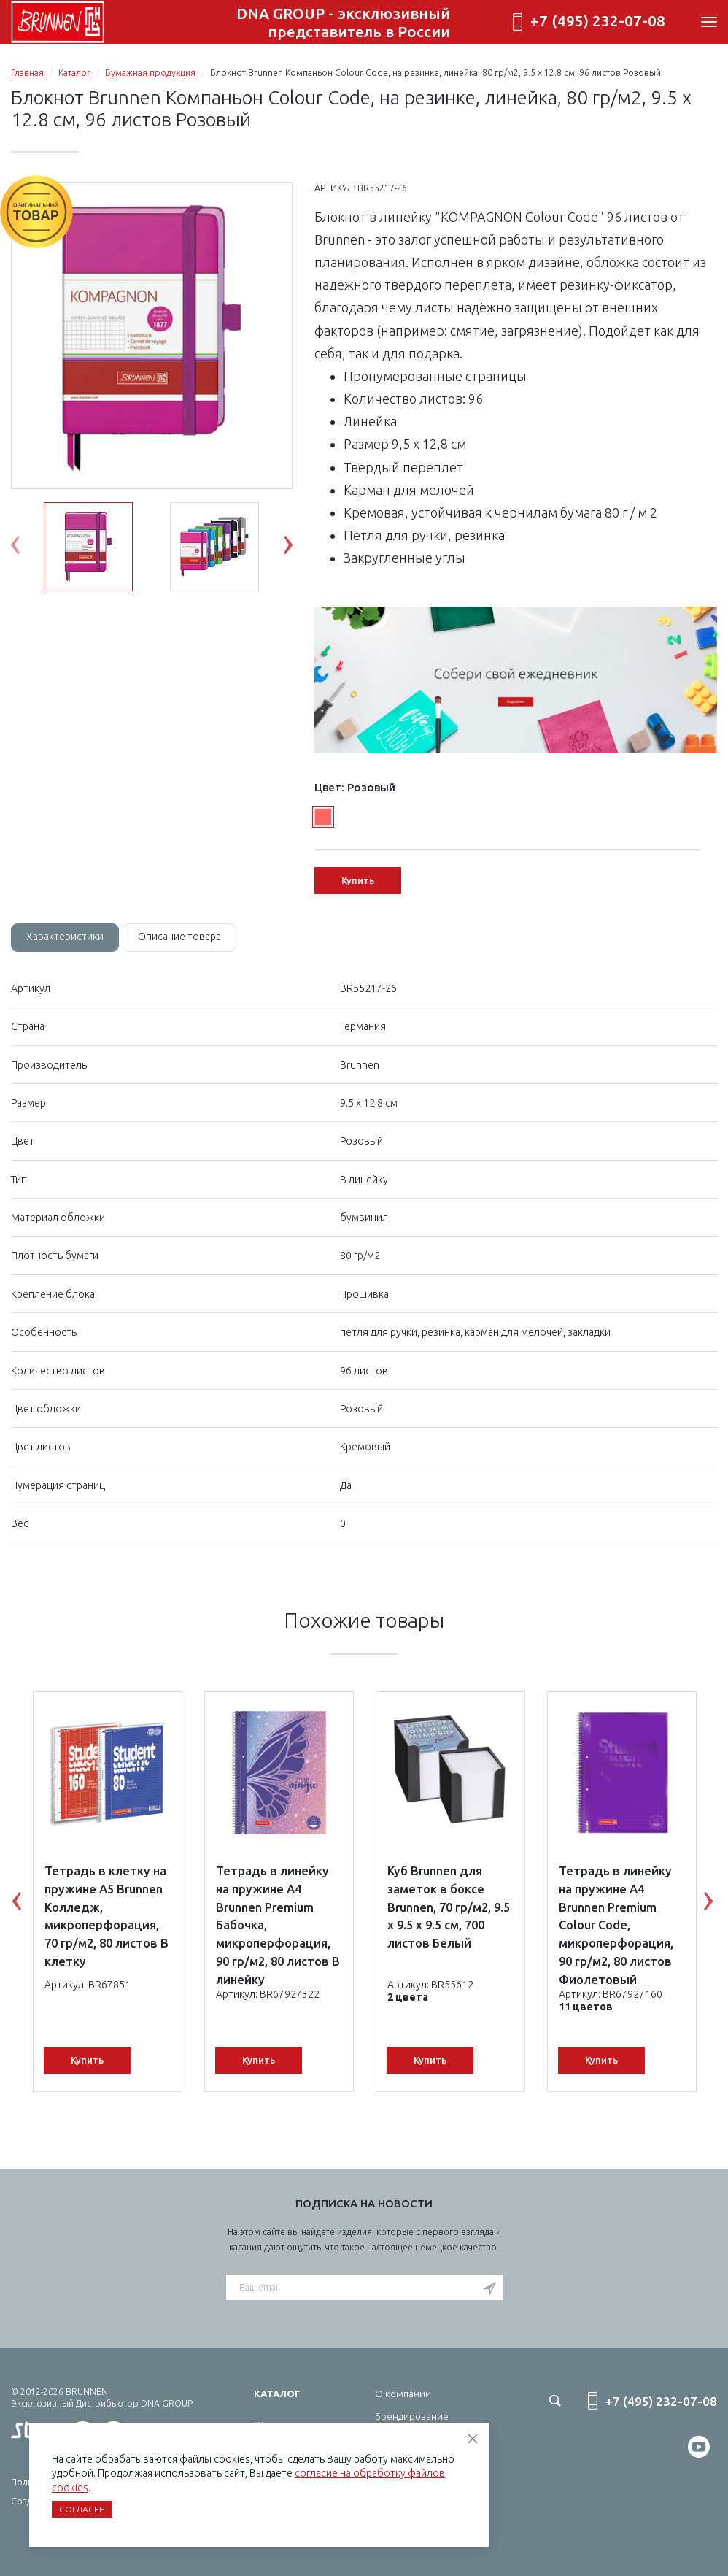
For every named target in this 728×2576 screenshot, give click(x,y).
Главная (27, 72)
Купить (357, 880)
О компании (403, 2393)
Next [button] (299, 548)
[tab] (65, 937)
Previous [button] (26, 548)
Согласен (82, 2509)
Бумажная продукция (150, 72)
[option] (152, 336)
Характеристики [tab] (65, 936)
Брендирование (412, 2416)
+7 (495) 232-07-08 (597, 20)
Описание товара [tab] (179, 936)
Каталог (74, 72)
